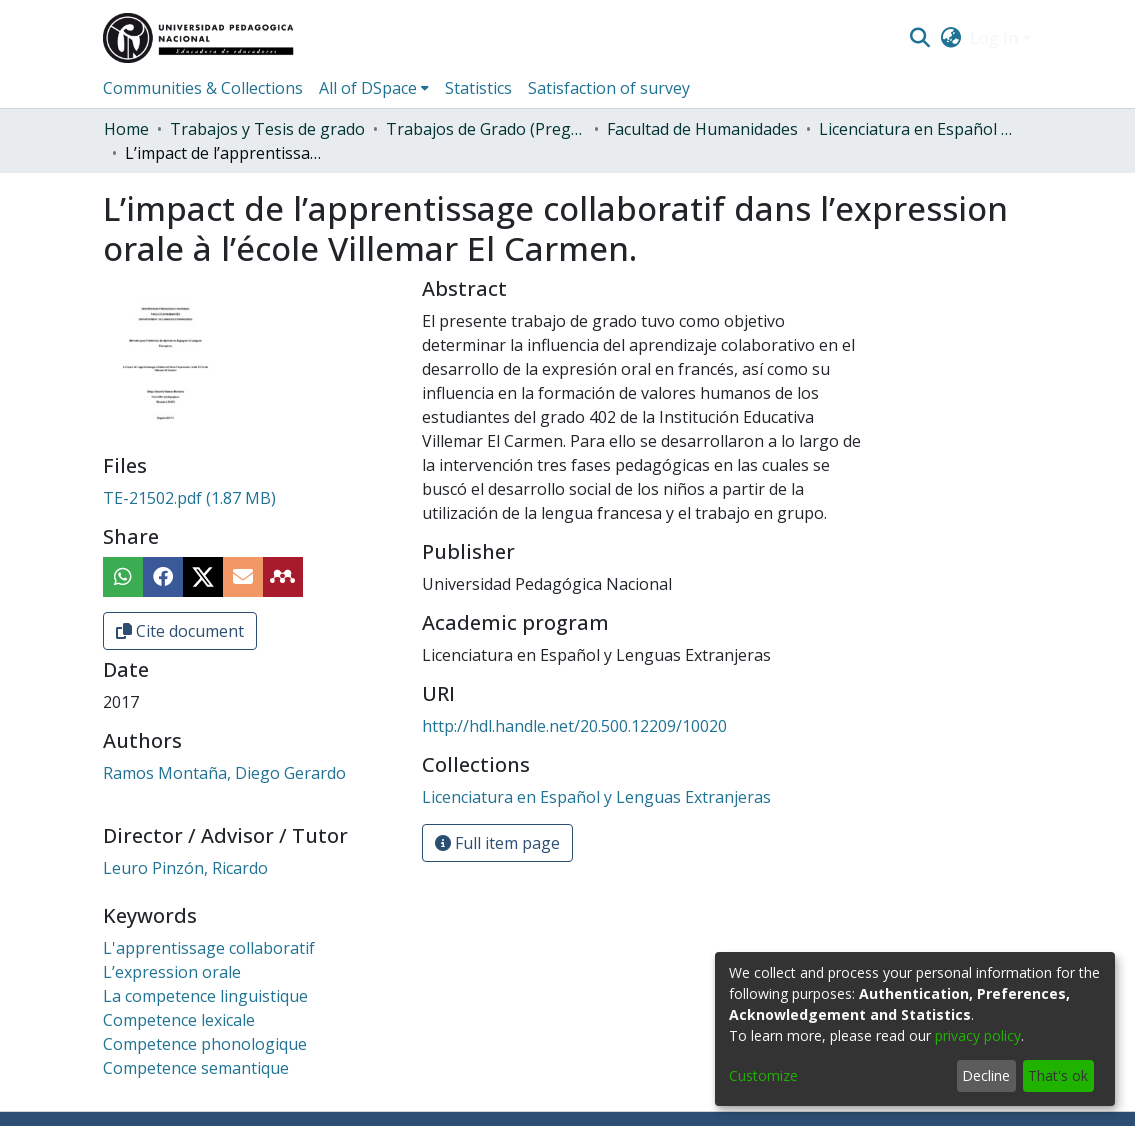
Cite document (180, 631)
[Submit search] (920, 38)
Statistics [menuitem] (478, 88)
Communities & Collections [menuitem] (203, 88)
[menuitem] (950, 38)
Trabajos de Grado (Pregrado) (486, 129)
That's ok (1058, 1075)
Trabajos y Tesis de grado (267, 129)
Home (126, 129)
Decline (986, 1075)
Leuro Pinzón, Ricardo (185, 868)
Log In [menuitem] (994, 38)
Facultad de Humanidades (702, 129)
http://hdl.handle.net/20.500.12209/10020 (574, 726)
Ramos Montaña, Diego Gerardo (224, 773)
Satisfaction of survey (609, 88)
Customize (763, 1075)
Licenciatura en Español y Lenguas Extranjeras (919, 129)
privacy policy (978, 1035)
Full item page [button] (497, 843)
